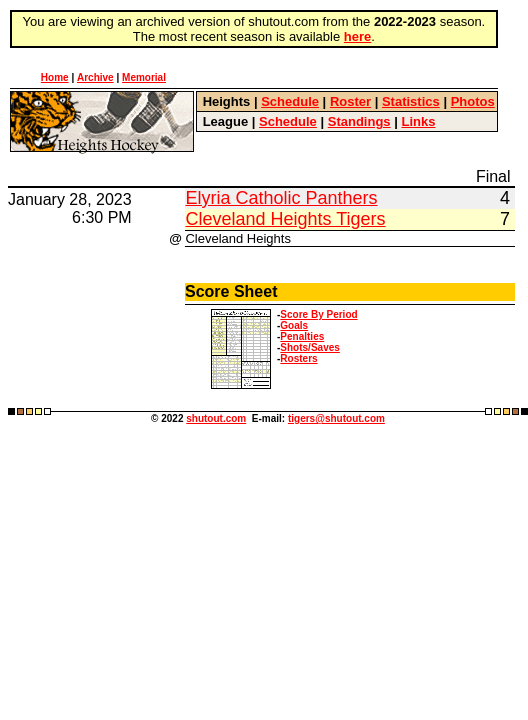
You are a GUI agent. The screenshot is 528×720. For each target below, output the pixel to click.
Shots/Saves (309, 347)
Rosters (298, 358)
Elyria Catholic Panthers (281, 198)
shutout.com (216, 418)
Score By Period (318, 314)
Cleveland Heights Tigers (285, 219)
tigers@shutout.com (336, 418)
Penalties (302, 336)
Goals (294, 325)
